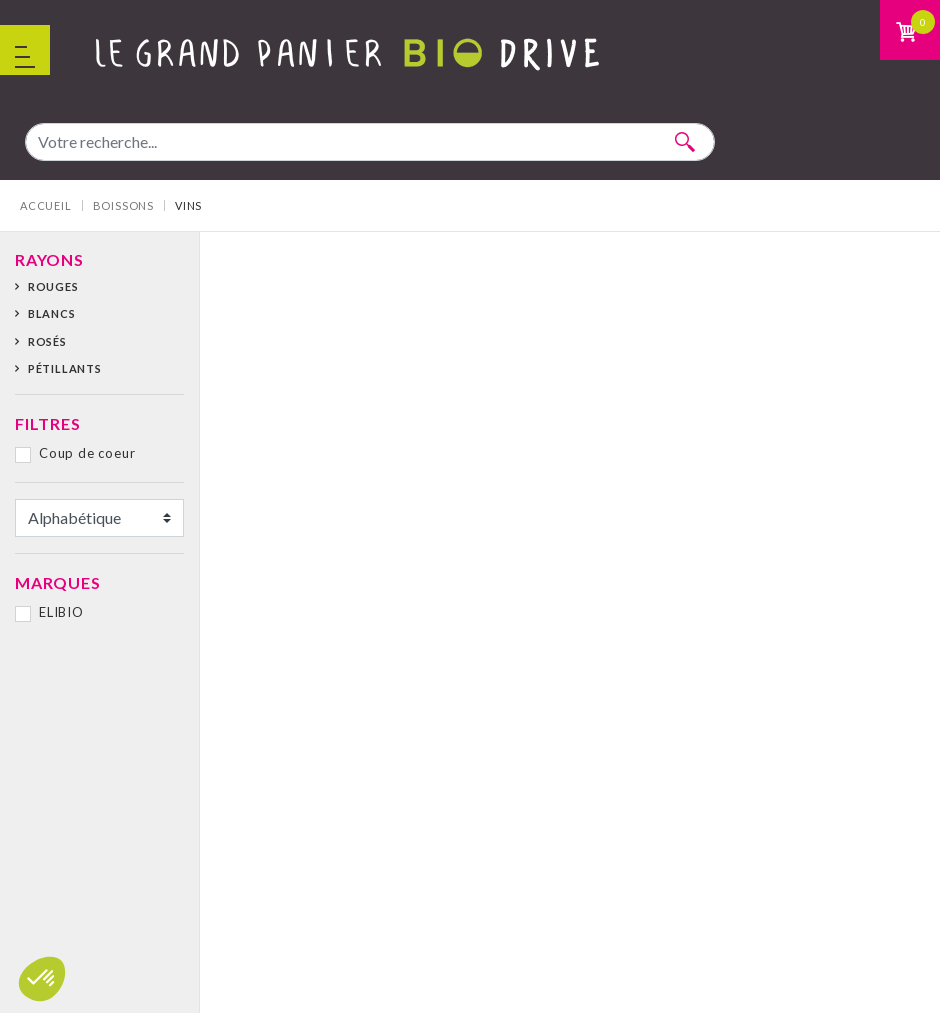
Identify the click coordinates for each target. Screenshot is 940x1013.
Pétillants (65, 368)
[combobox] (370, 142)
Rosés (47, 341)
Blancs (52, 313)
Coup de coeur (87, 453)
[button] (42, 979)
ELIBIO (61, 612)
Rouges (53, 286)
